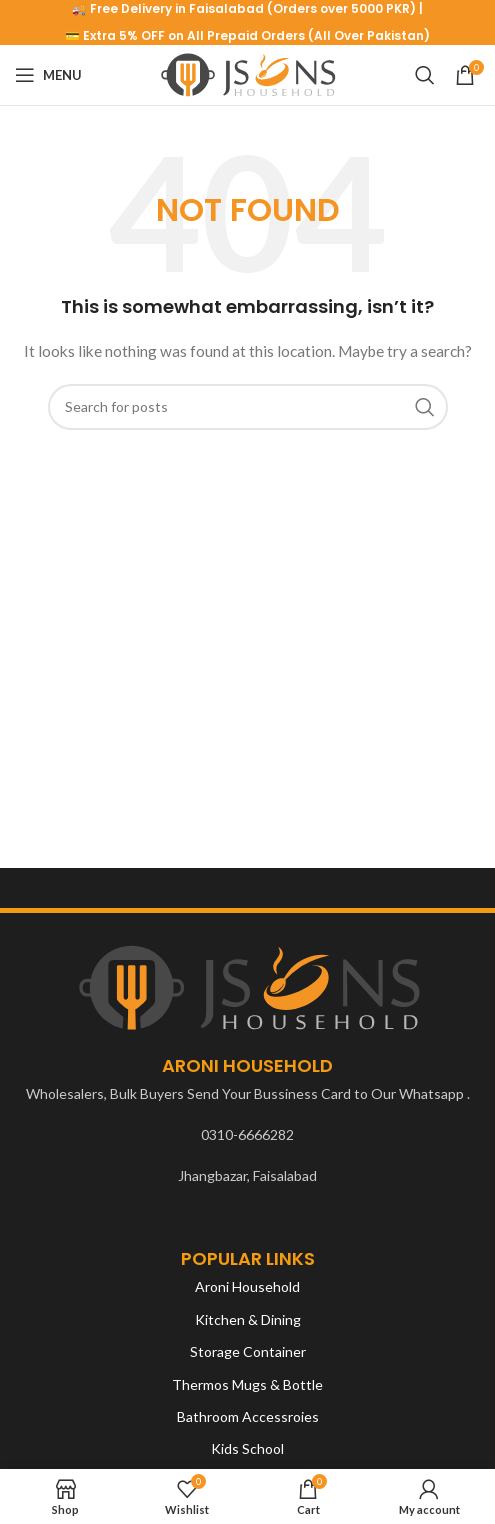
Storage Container (248, 1351)
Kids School (247, 1448)
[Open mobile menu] (48, 75)
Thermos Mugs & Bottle (247, 1384)
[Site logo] (247, 73)
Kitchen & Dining (248, 1319)
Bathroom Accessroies (248, 1416)
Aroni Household (247, 1286)
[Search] (425, 75)
